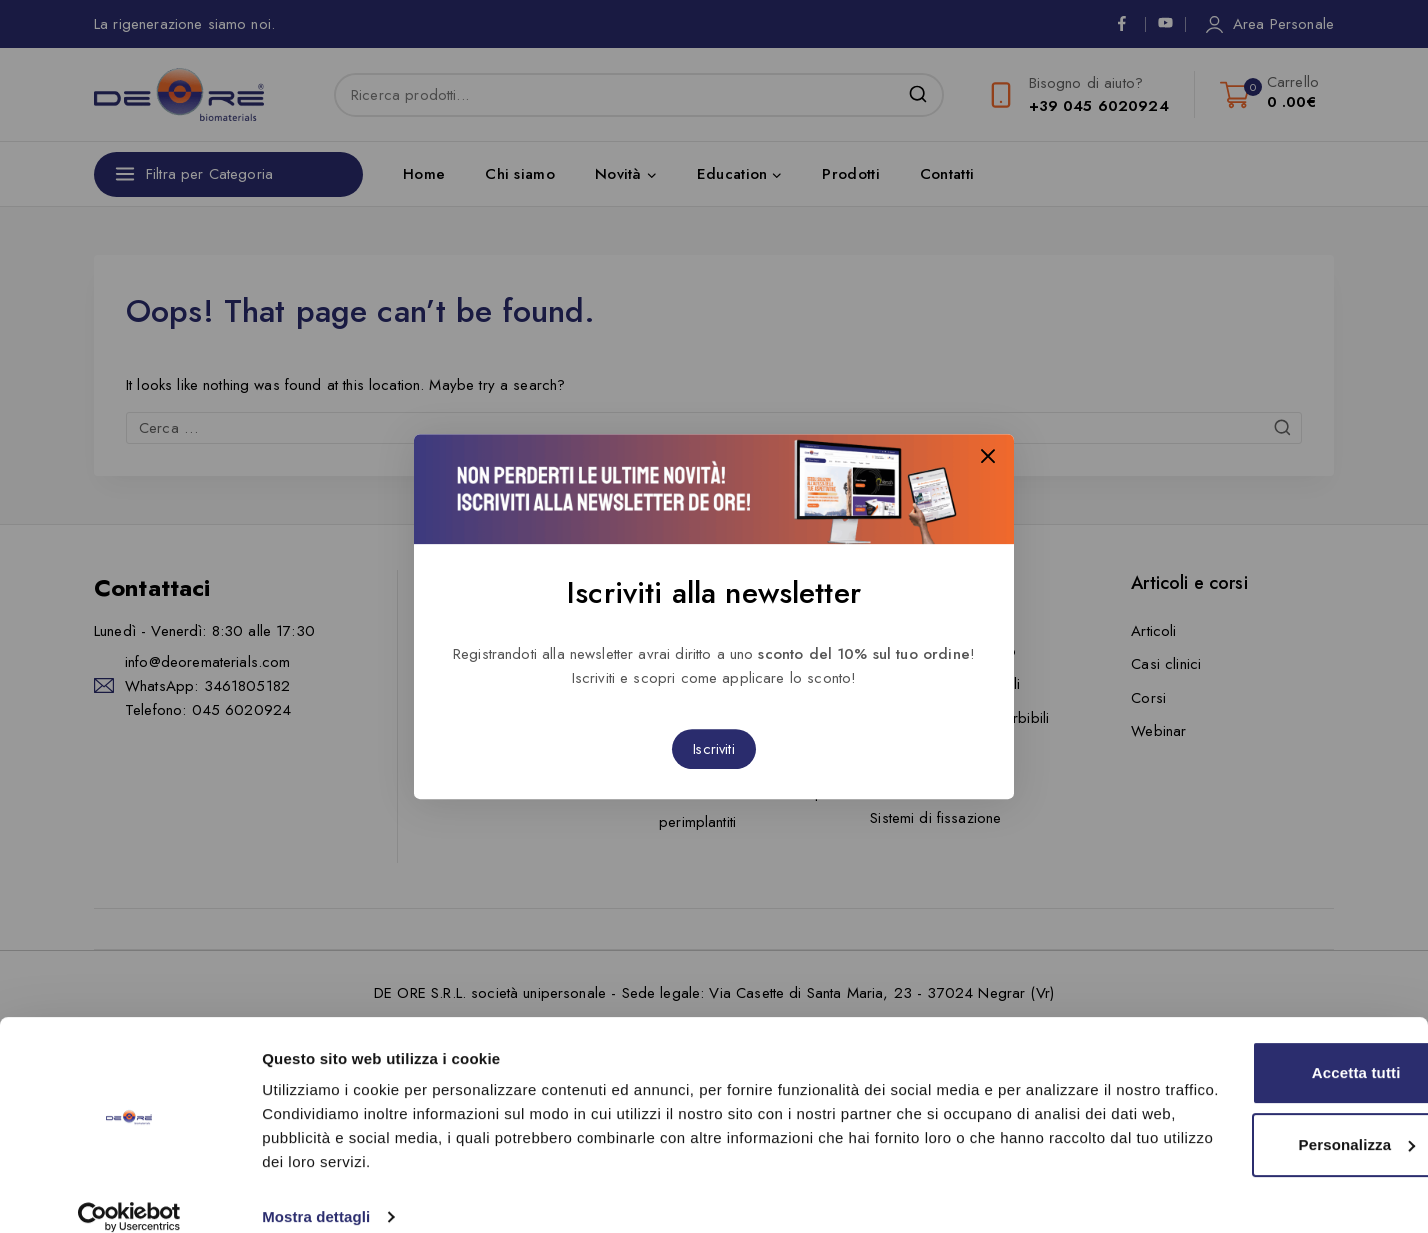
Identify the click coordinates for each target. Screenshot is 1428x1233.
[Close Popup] (988, 458)
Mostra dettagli (316, 1193)
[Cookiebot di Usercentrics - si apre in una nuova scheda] (129, 1194)
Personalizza (1261, 1120)
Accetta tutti (1261, 1049)
